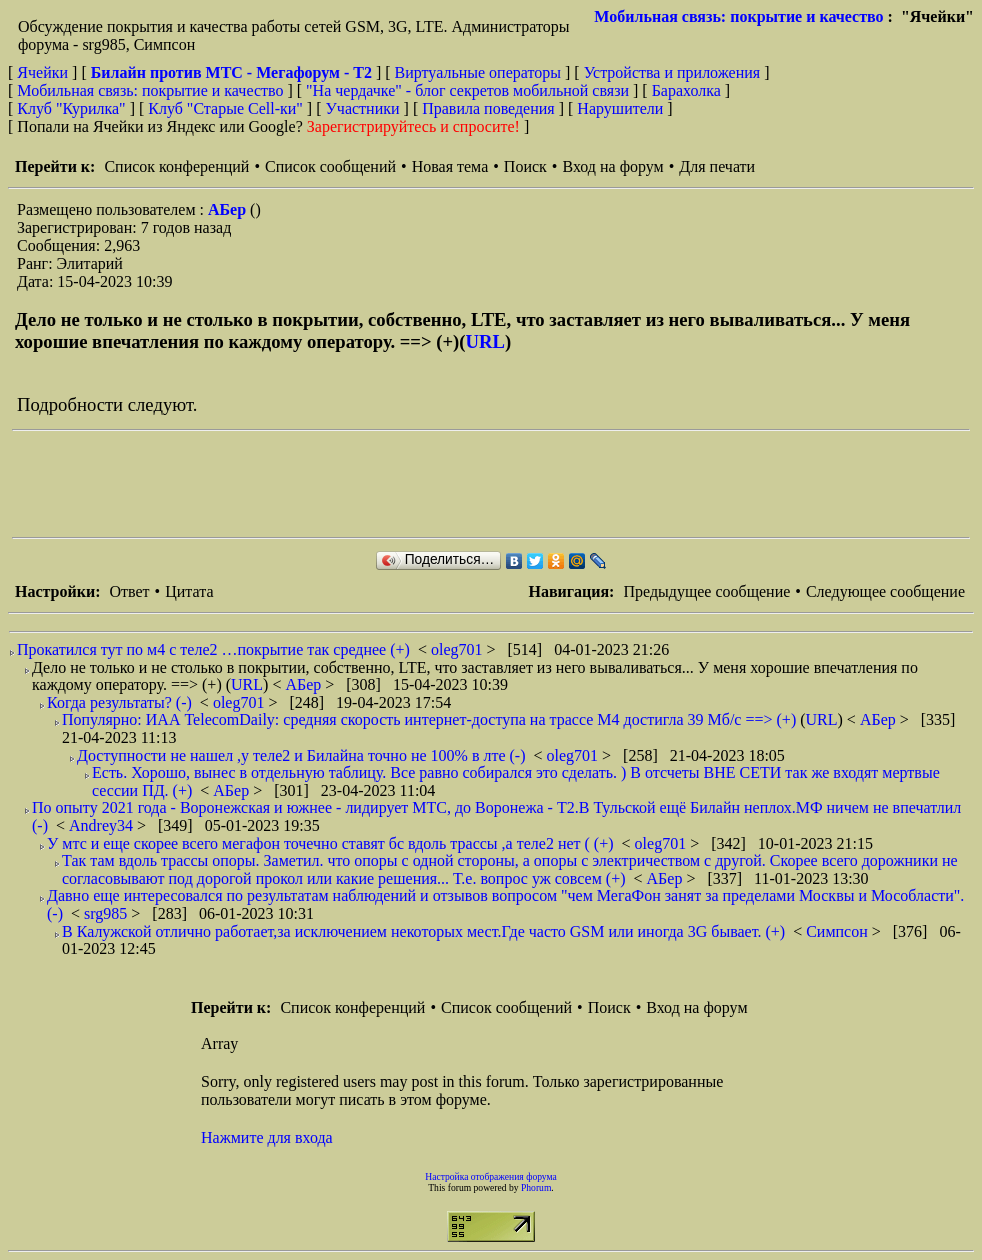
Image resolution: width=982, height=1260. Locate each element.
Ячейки (44, 72)
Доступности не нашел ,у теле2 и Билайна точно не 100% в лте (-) (301, 755)
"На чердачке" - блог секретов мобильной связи (467, 90)
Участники (363, 108)
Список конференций (176, 166)
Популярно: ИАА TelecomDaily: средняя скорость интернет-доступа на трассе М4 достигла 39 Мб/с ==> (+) (429, 719)
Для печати (717, 166)
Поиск (525, 166)
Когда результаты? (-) (119, 702)
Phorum (536, 1187)
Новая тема (450, 166)
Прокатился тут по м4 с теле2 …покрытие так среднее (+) (213, 649)
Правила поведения (488, 108)
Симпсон (839, 931)
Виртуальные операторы (478, 72)
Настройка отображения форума (491, 1176)
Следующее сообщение (885, 591)
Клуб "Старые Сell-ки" (225, 108)
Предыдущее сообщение (706, 591)
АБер (229, 209)
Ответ (129, 591)
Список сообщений (330, 166)
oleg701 (459, 649)
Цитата (189, 591)
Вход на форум (612, 166)
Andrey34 (103, 825)
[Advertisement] (376, 484)
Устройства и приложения (672, 72)
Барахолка (686, 90)
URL (485, 341)
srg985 (107, 913)
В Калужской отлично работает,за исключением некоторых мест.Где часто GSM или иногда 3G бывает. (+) (423, 931)
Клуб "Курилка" (71, 108)
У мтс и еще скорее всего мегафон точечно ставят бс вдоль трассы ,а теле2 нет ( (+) (330, 843)
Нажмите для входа (267, 1137)
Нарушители (620, 108)
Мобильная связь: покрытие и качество (738, 16)
